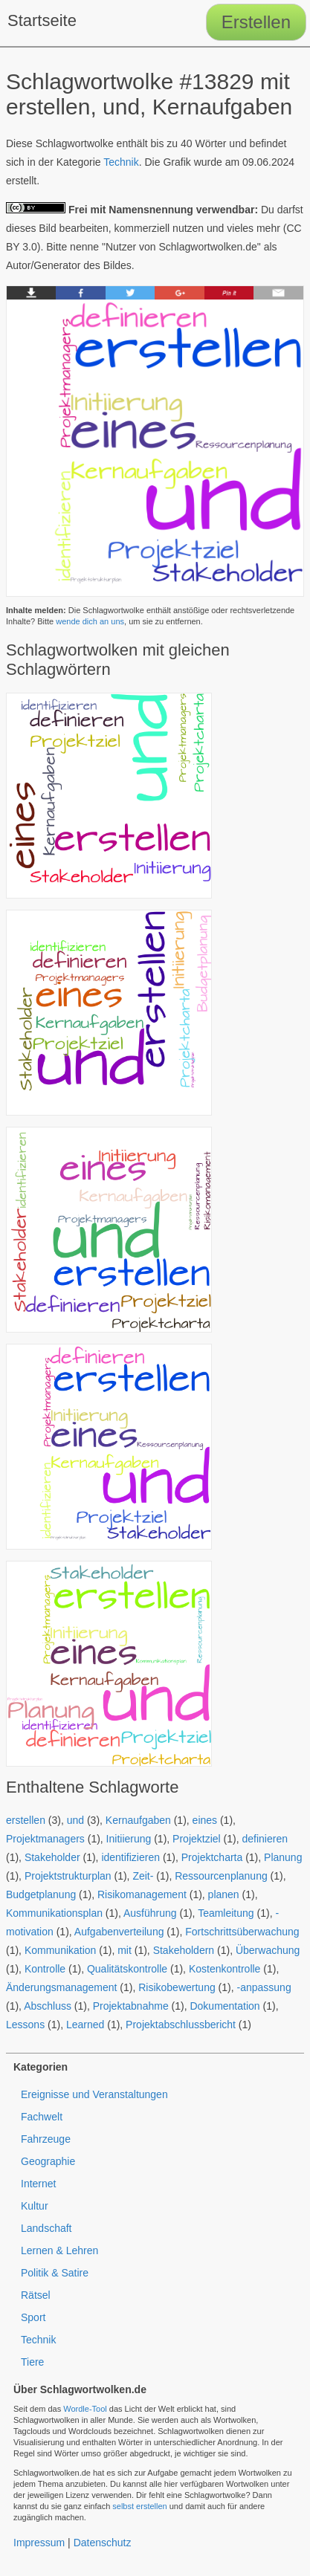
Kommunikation (61, 1950)
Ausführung (150, 1913)
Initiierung (129, 1839)
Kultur (34, 2206)
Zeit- (142, 1876)
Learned (85, 2024)
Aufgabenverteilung (119, 1932)
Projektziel (196, 1839)
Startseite (42, 20)
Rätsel (36, 2295)
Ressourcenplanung (221, 1876)
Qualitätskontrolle (127, 1969)
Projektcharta (211, 1857)
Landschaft (46, 2228)
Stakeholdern (184, 1950)
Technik (120, 162)
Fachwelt (41, 2117)
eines (205, 1820)
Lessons (25, 2024)
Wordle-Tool (85, 2408)
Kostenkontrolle (225, 1969)
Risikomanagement (142, 1894)
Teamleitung (226, 1913)
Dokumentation (224, 2006)
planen (223, 1894)
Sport (33, 2317)
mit (124, 1950)
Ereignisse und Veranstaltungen (94, 2094)
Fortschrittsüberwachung (242, 1932)
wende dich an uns (90, 621)
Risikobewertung (177, 1987)
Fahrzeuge (46, 2139)
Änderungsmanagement (61, 1987)
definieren (265, 1839)
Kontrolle (45, 1969)
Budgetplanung (41, 1894)
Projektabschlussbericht (181, 2024)
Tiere (32, 2362)
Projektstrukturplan (68, 1876)
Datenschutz (103, 2543)
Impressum (39, 2543)
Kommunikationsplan (54, 1913)
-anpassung (264, 1987)
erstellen (25, 1820)
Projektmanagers (45, 1839)
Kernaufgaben (138, 1820)
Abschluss (47, 2006)
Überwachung (268, 1950)
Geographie (48, 2161)
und (75, 1820)
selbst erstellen (139, 2506)
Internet (38, 2184)
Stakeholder (52, 1857)
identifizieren (130, 1857)
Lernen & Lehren (59, 2250)
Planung (283, 1857)
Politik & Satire (54, 2273)
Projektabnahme (131, 2006)
